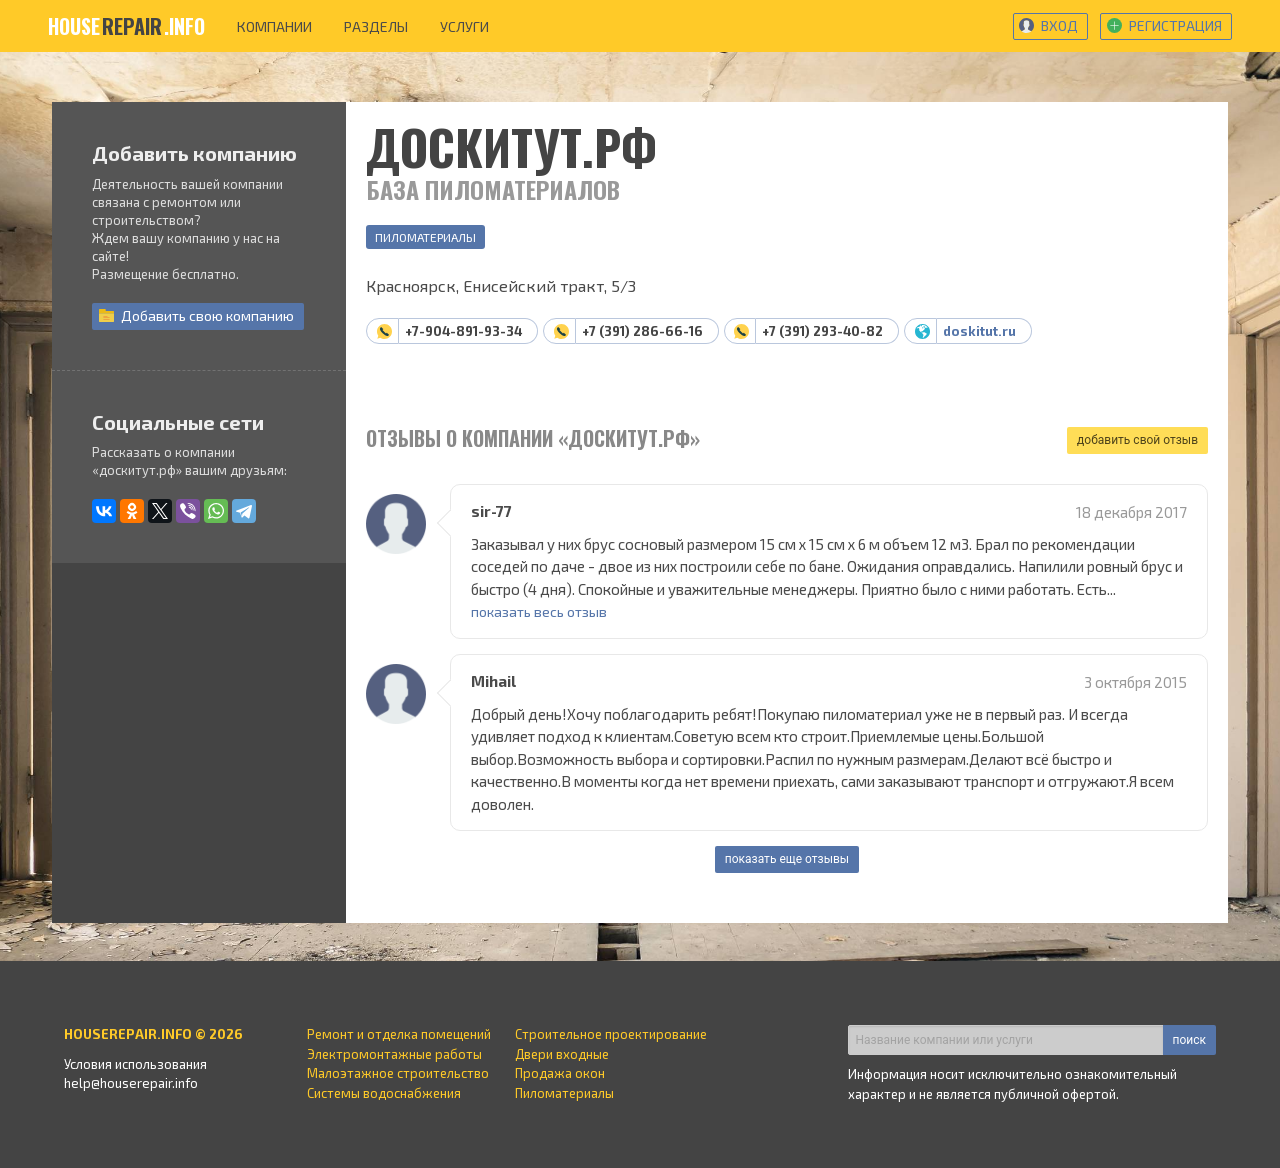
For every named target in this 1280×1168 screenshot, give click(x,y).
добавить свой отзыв (1137, 440)
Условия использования (135, 1064)
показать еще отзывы (787, 859)
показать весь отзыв (539, 611)
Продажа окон (560, 1073)
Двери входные (562, 1054)
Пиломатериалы (425, 237)
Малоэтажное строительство (398, 1073)
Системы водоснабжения (384, 1093)
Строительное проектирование (611, 1034)
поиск (1189, 1040)
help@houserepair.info (131, 1083)
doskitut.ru (979, 331)
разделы (376, 26)
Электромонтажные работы (394, 1054)
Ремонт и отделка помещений (399, 1034)
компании (274, 26)
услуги (464, 26)
